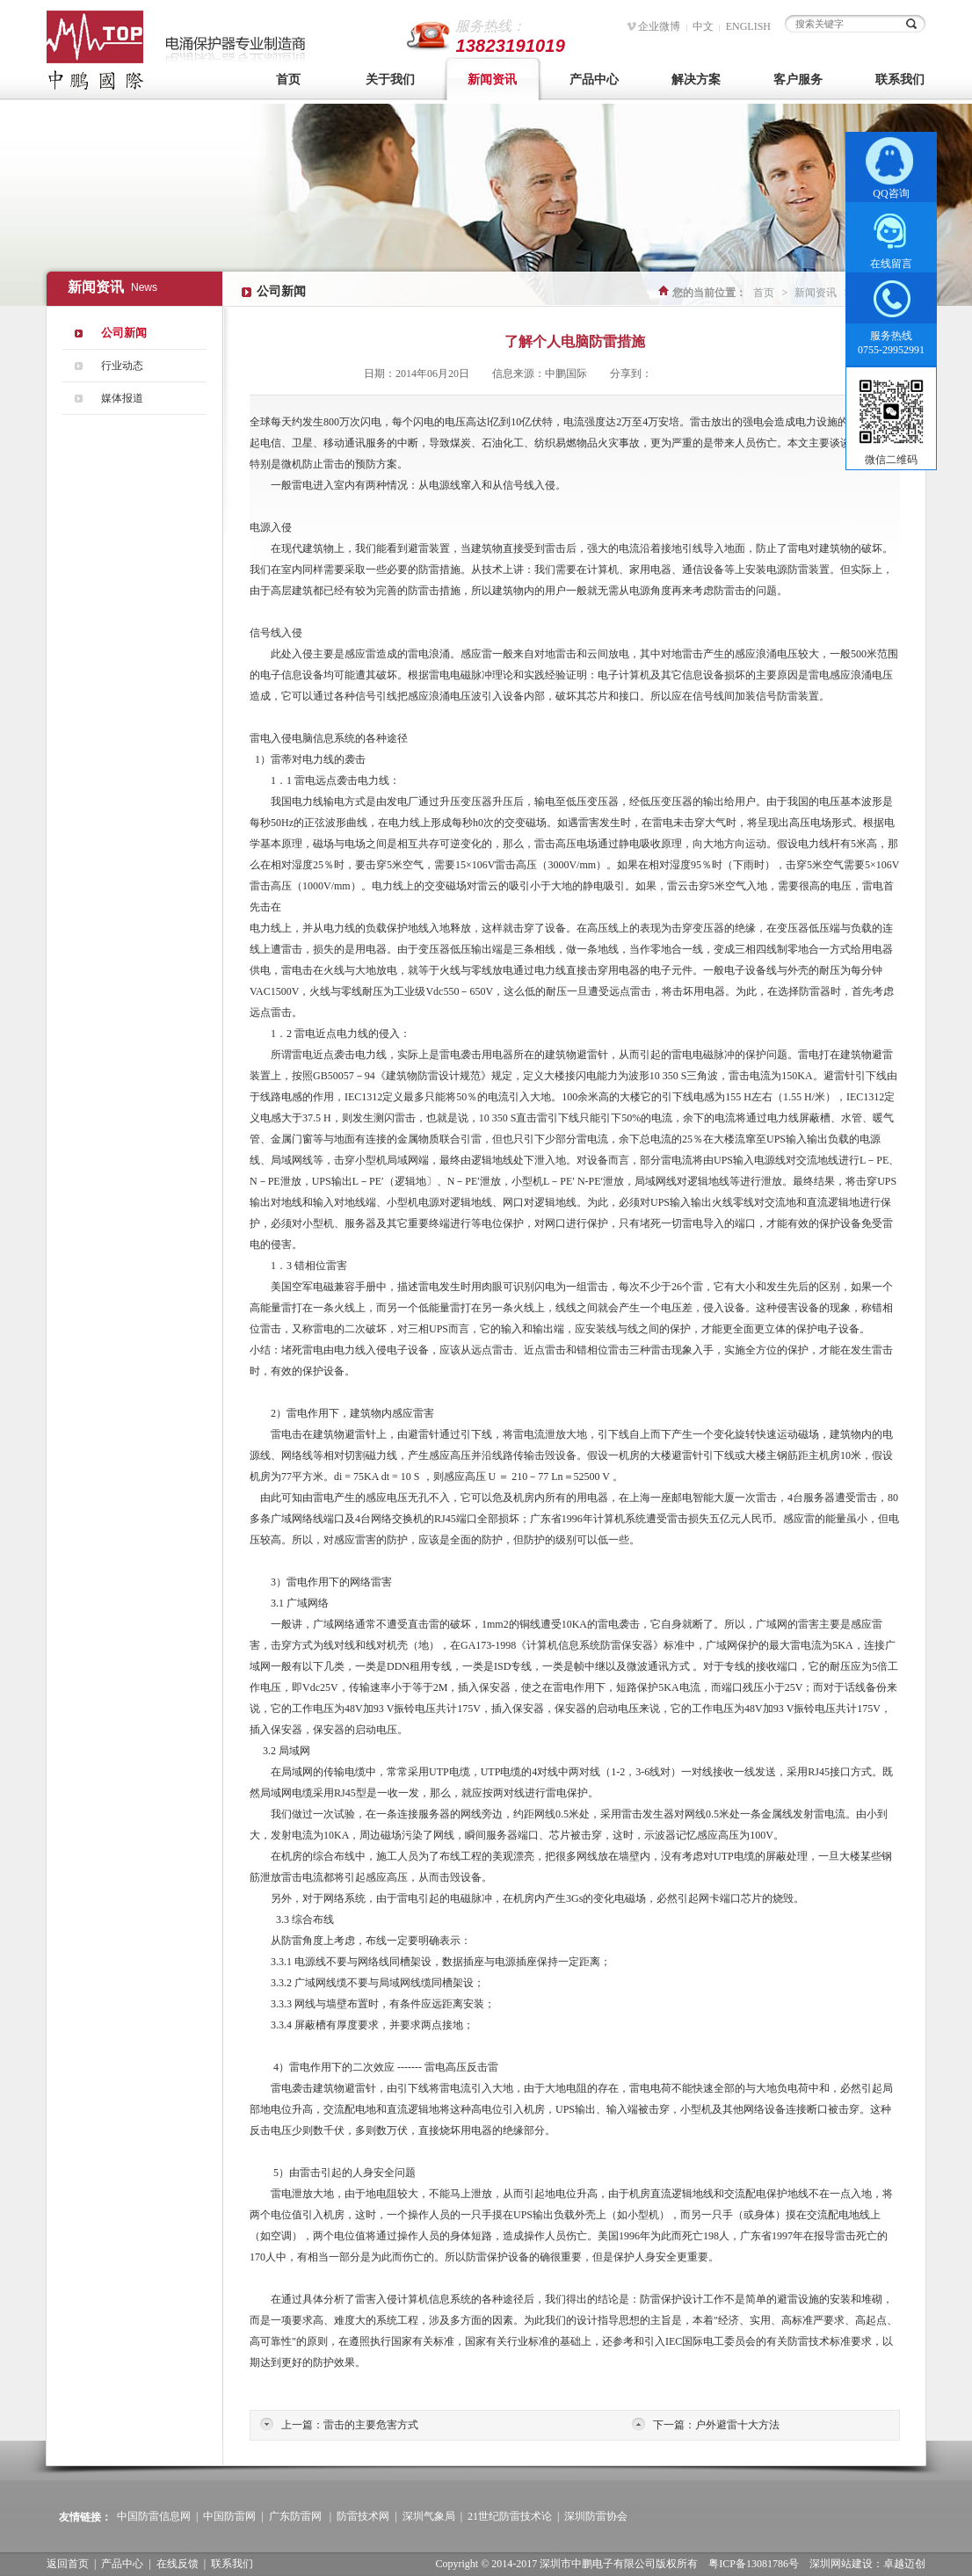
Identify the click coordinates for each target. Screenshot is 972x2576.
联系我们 (900, 79)
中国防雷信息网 (154, 2516)
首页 (288, 79)
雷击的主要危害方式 (370, 2425)
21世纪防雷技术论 (510, 2516)
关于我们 (390, 79)
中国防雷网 (229, 2516)
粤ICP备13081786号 (753, 2564)
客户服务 (798, 79)
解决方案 (696, 79)
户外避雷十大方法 (737, 2425)
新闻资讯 (492, 79)
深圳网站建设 (841, 2564)
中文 (703, 26)
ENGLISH (748, 26)
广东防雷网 (295, 2516)
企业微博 (659, 26)
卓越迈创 (904, 2564)
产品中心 (594, 79)
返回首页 (68, 2564)
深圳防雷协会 (595, 2516)
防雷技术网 (363, 2516)
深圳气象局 (429, 2516)
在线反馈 (177, 2564)
